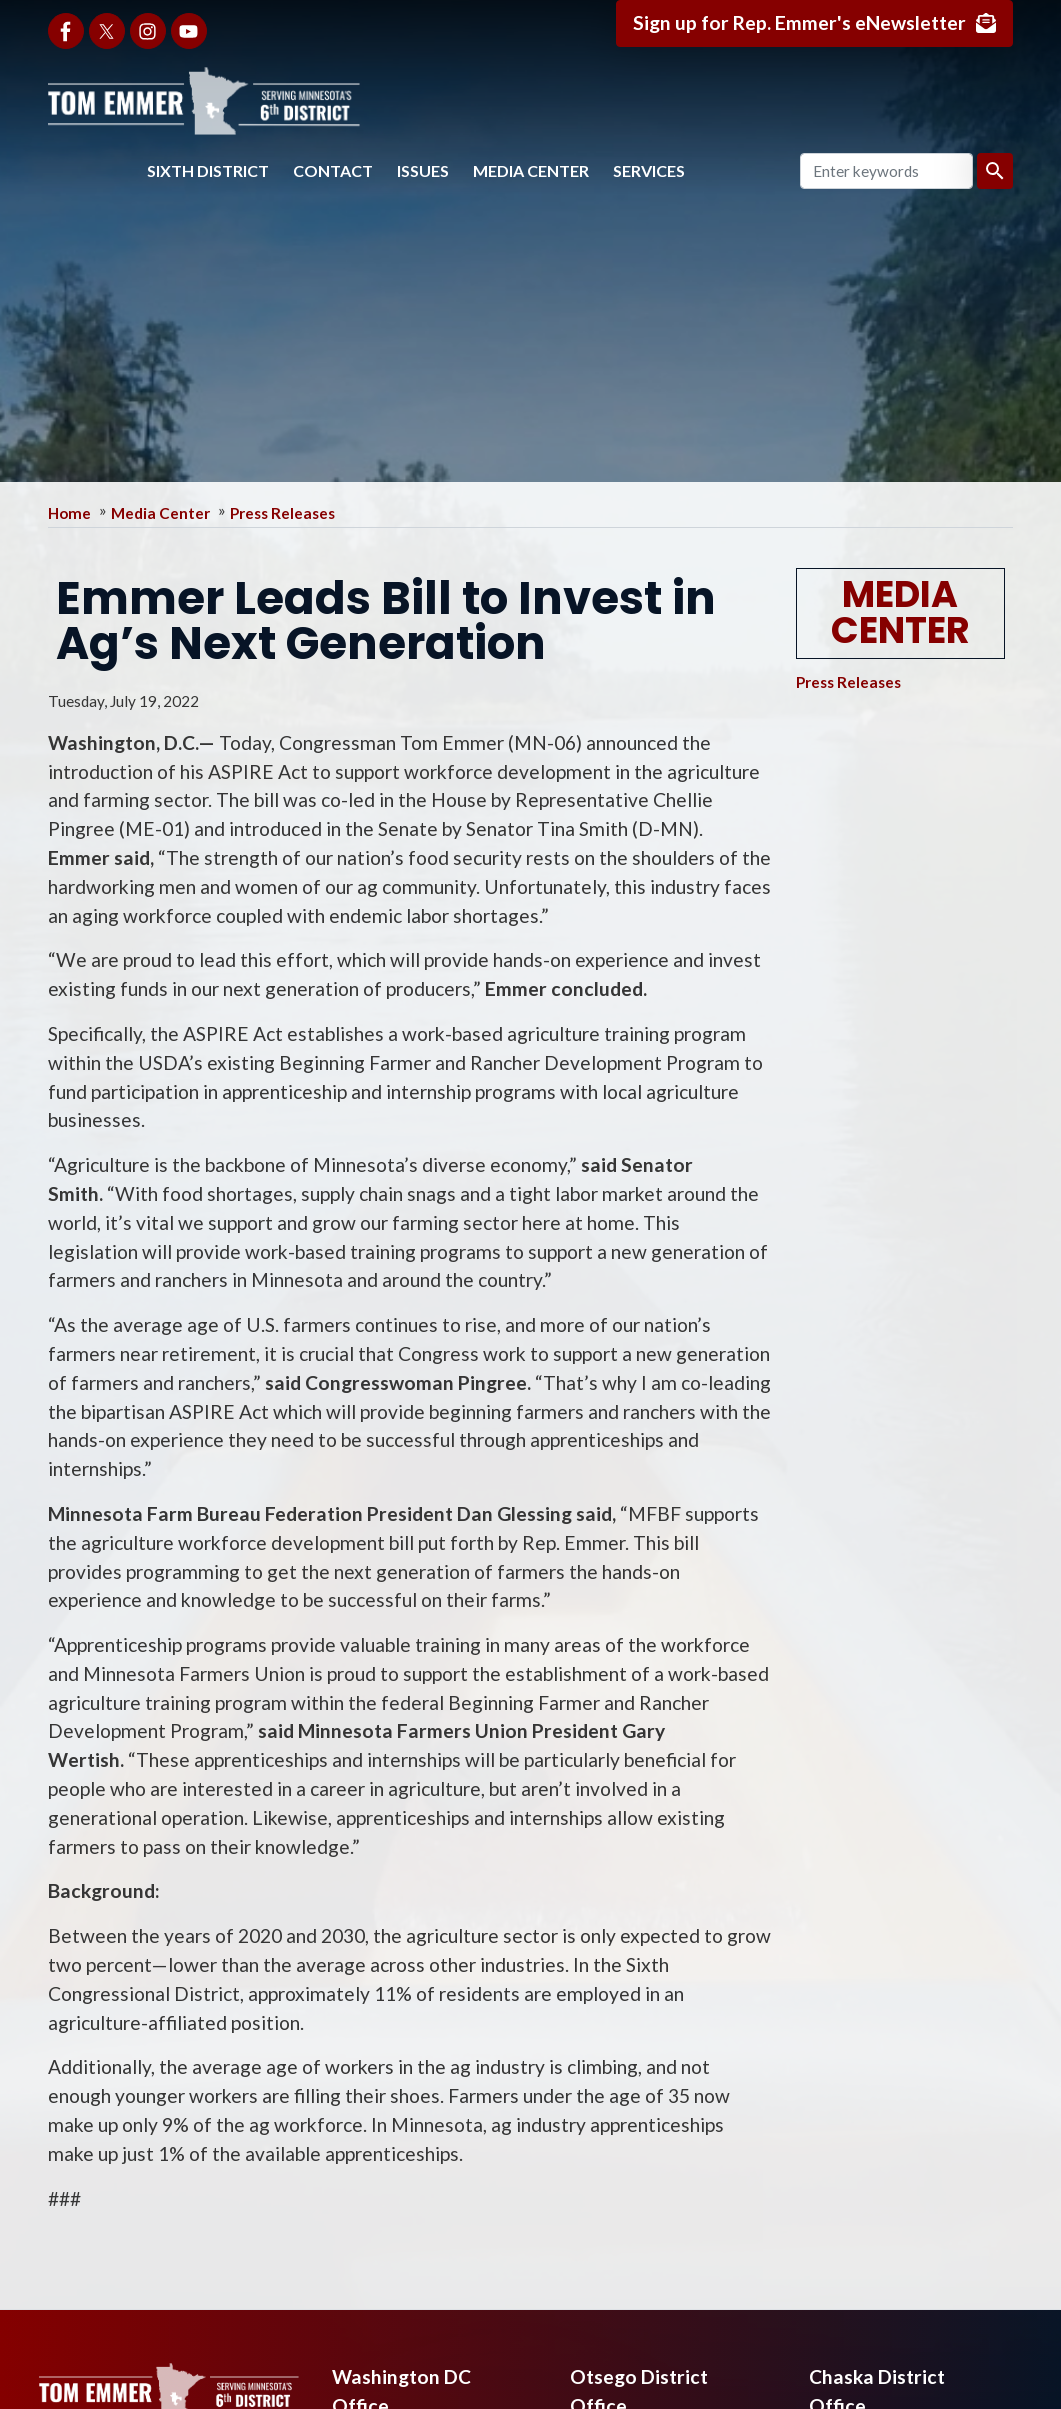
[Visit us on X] (107, 31)
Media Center (531, 170)
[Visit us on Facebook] (66, 31)
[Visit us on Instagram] (148, 31)
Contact (333, 170)
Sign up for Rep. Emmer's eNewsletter (799, 22)
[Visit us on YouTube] (189, 31)
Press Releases (282, 513)
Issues (423, 170)
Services (649, 170)
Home (69, 513)
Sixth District (208, 170)
